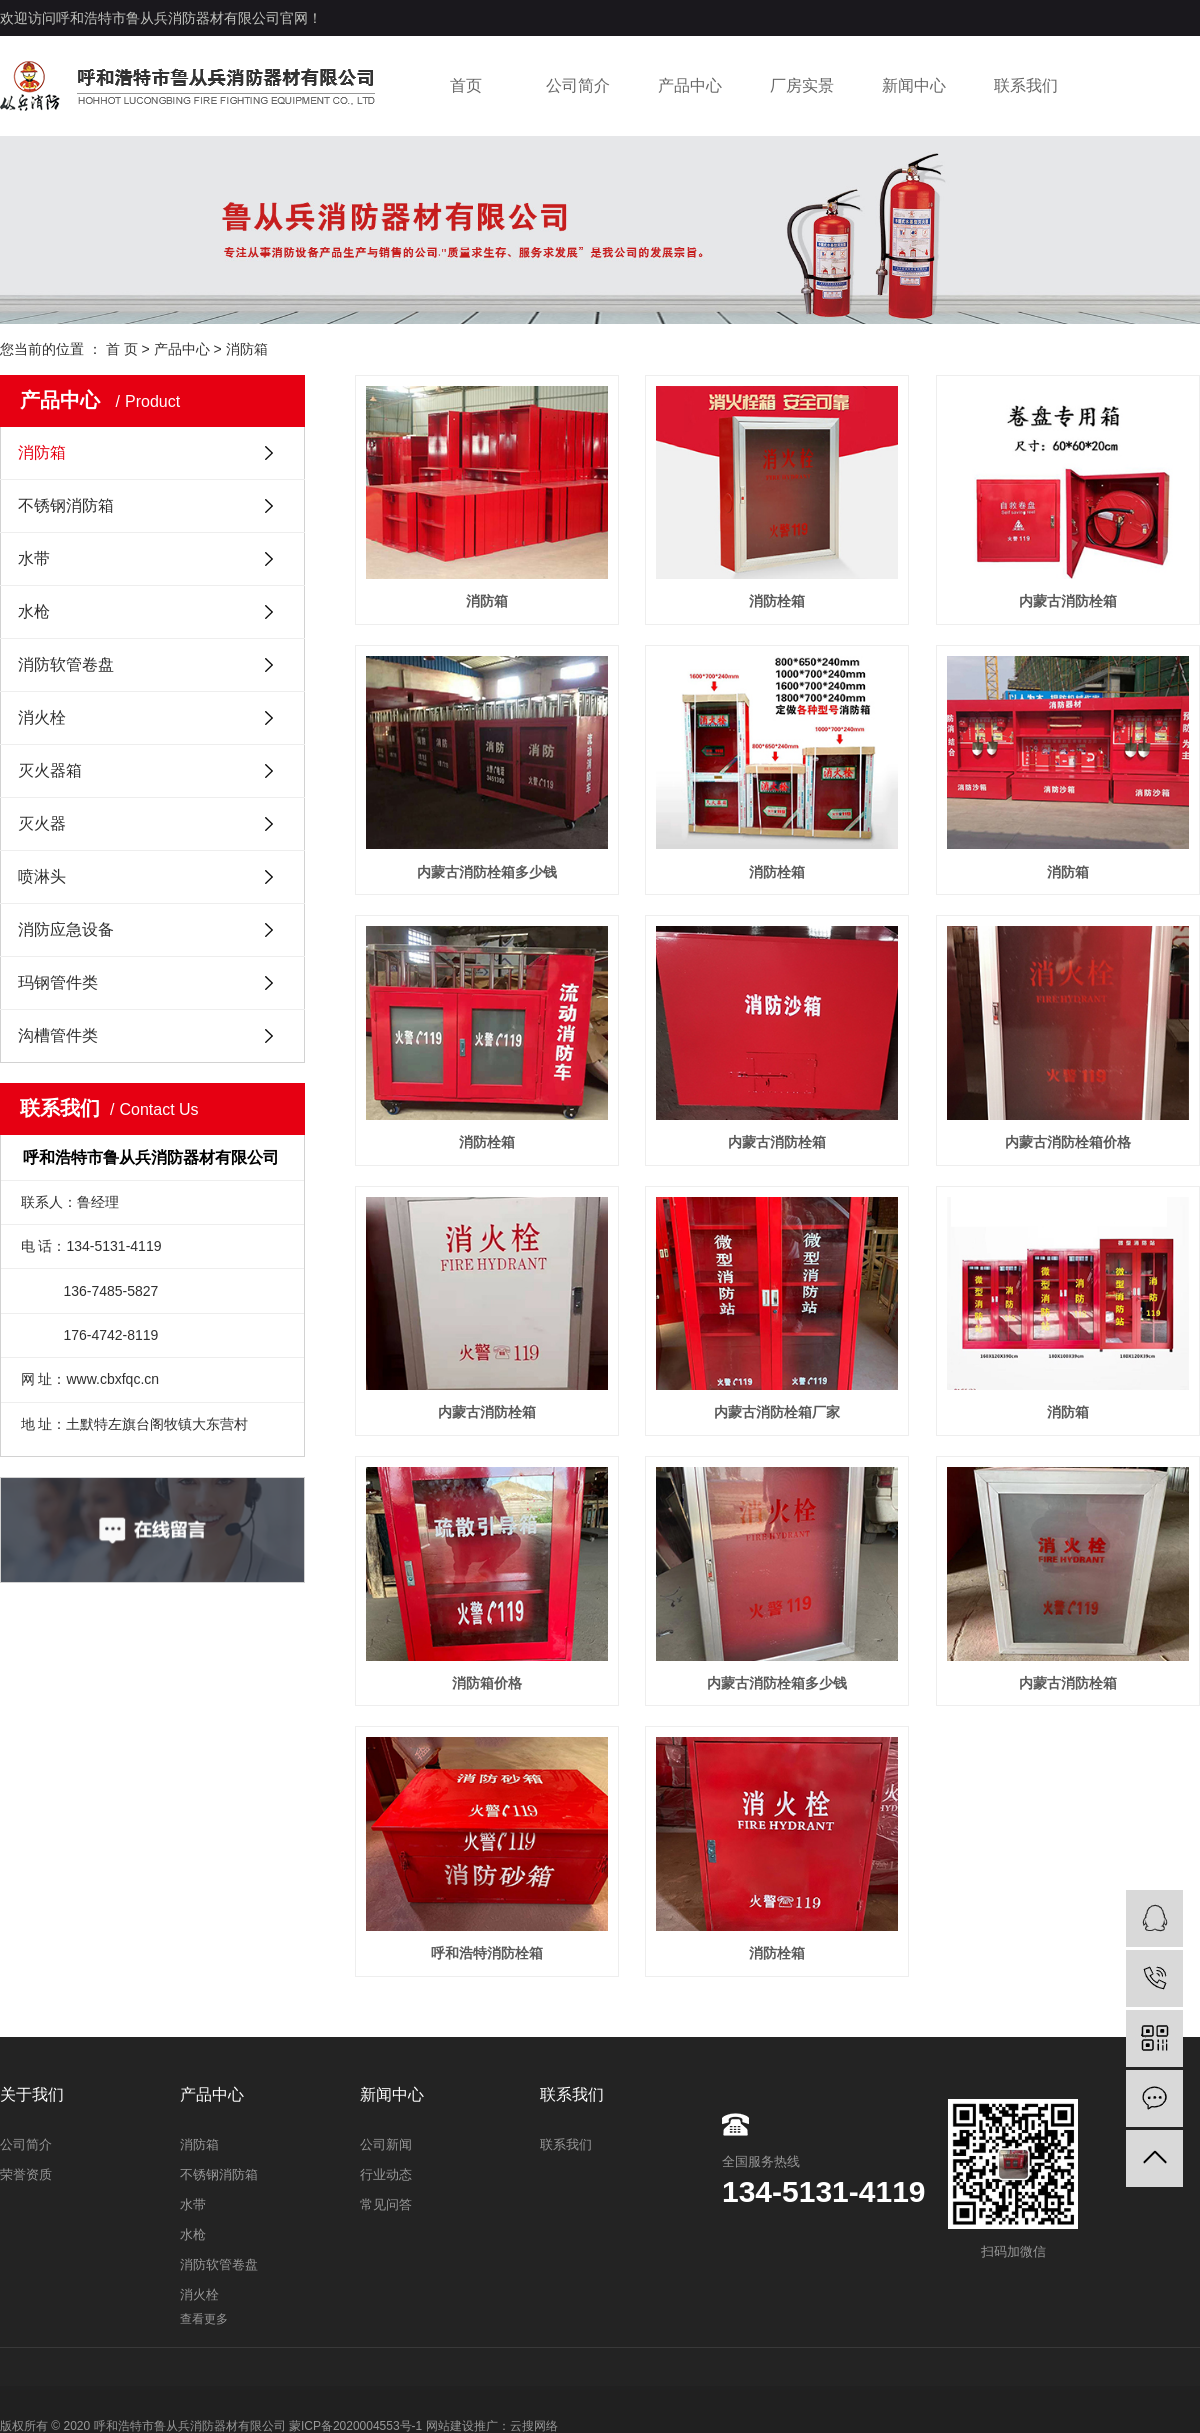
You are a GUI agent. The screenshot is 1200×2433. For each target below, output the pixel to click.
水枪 (34, 611)
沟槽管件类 (58, 1035)
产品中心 (690, 85)
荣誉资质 (26, 2174)
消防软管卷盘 (66, 664)
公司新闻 (386, 2144)
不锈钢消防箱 (66, 505)
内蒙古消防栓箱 (1068, 601)
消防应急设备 (66, 929)
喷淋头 (42, 876)
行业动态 (386, 2174)
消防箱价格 (487, 1683)
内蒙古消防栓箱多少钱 (487, 872)
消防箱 (247, 349)
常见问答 (386, 2204)
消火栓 (42, 717)
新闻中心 (914, 85)
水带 (34, 558)
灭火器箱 (50, 770)
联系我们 (1026, 85)
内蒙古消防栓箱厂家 (777, 1412)
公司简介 (578, 85)
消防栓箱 (777, 601)
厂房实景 (802, 85)
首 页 (122, 349)
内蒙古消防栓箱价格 (1068, 1142)
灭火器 (42, 823)
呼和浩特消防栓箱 (487, 1953)
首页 (466, 85)
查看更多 (204, 2319)
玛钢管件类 (58, 982)
